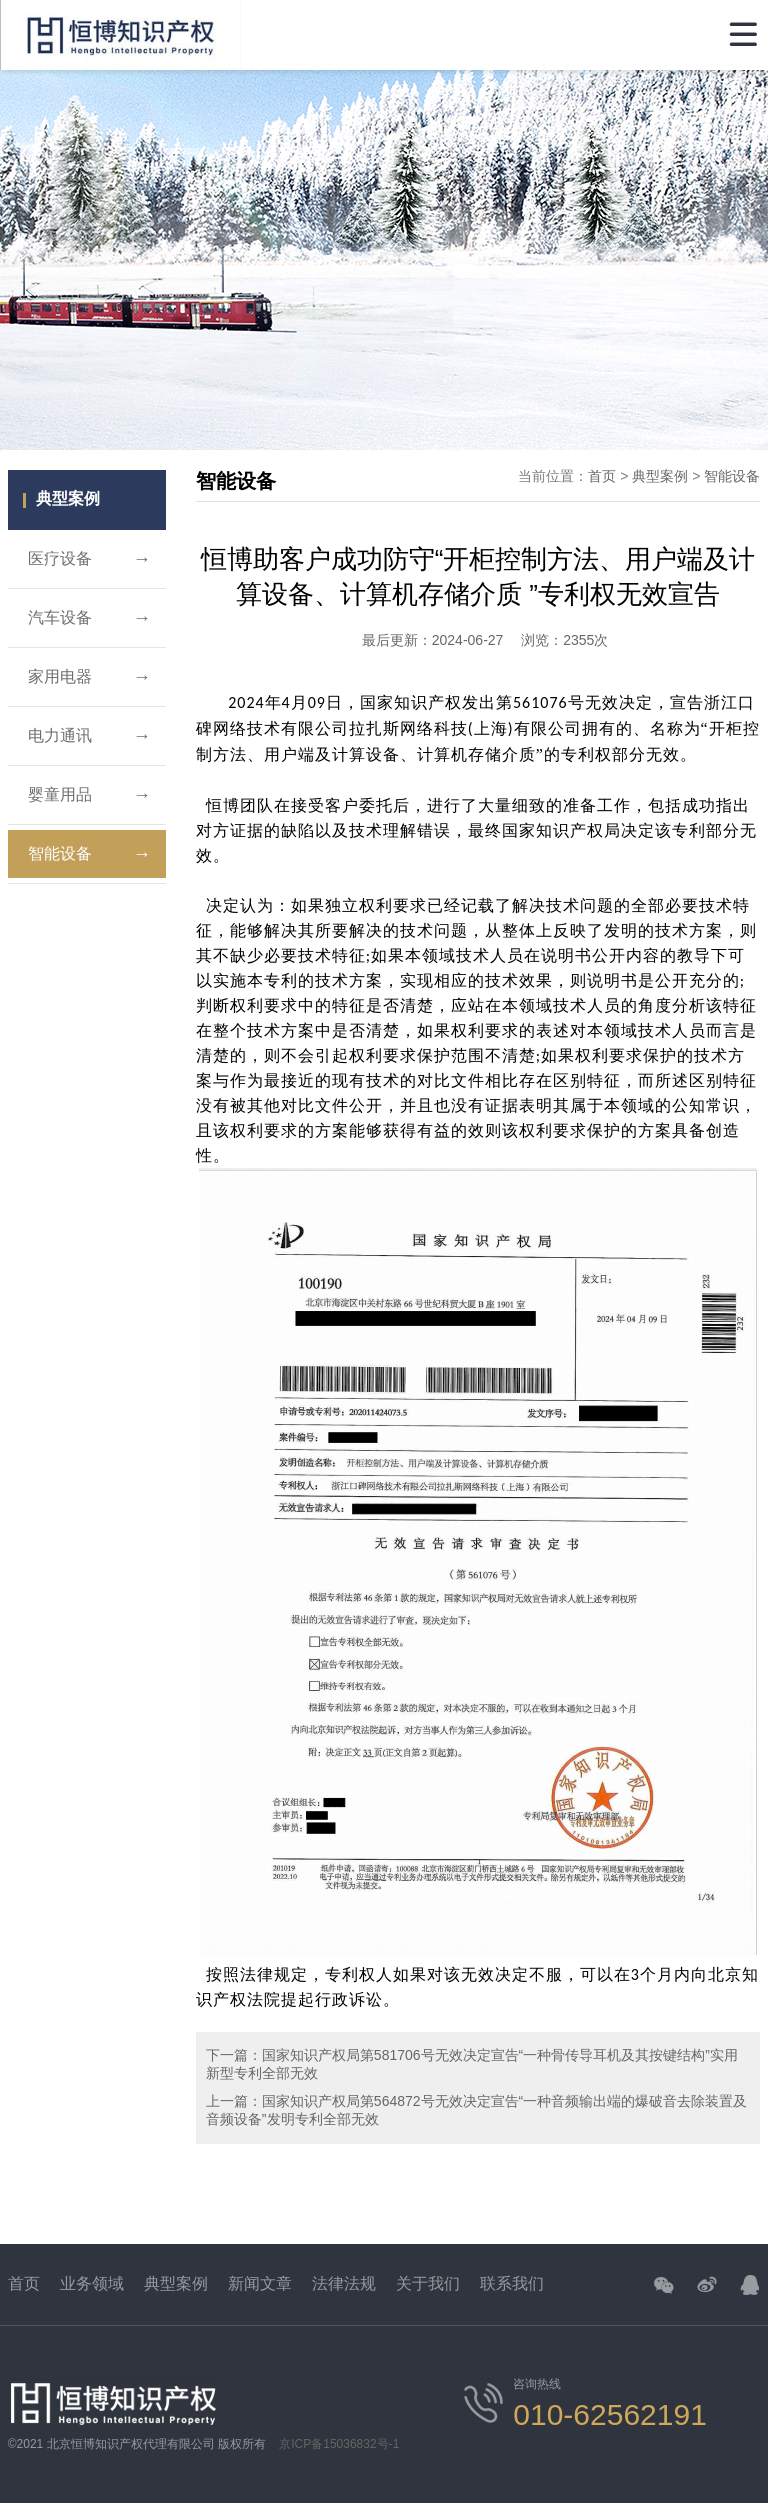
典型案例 (660, 476)
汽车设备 (89, 618)
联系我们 (512, 2283)
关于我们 (428, 2283)
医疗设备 (89, 559)
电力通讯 (89, 736)
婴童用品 (89, 795)
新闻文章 (260, 2283)
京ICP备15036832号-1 (339, 2444)
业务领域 (92, 2283)
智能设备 (89, 854)
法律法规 (344, 2283)
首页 (602, 476)
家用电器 (89, 677)
